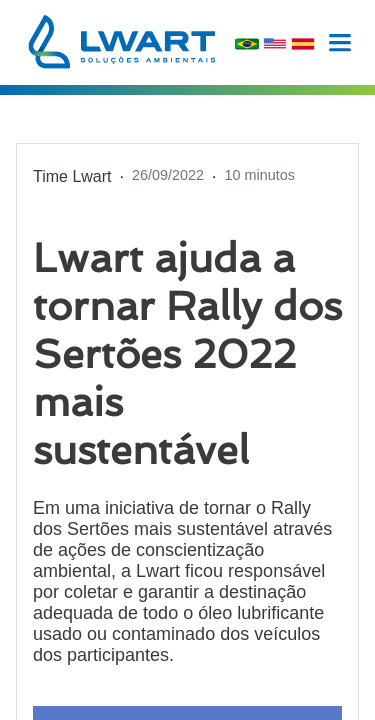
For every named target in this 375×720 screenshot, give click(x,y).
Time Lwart (72, 176)
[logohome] (122, 41)
